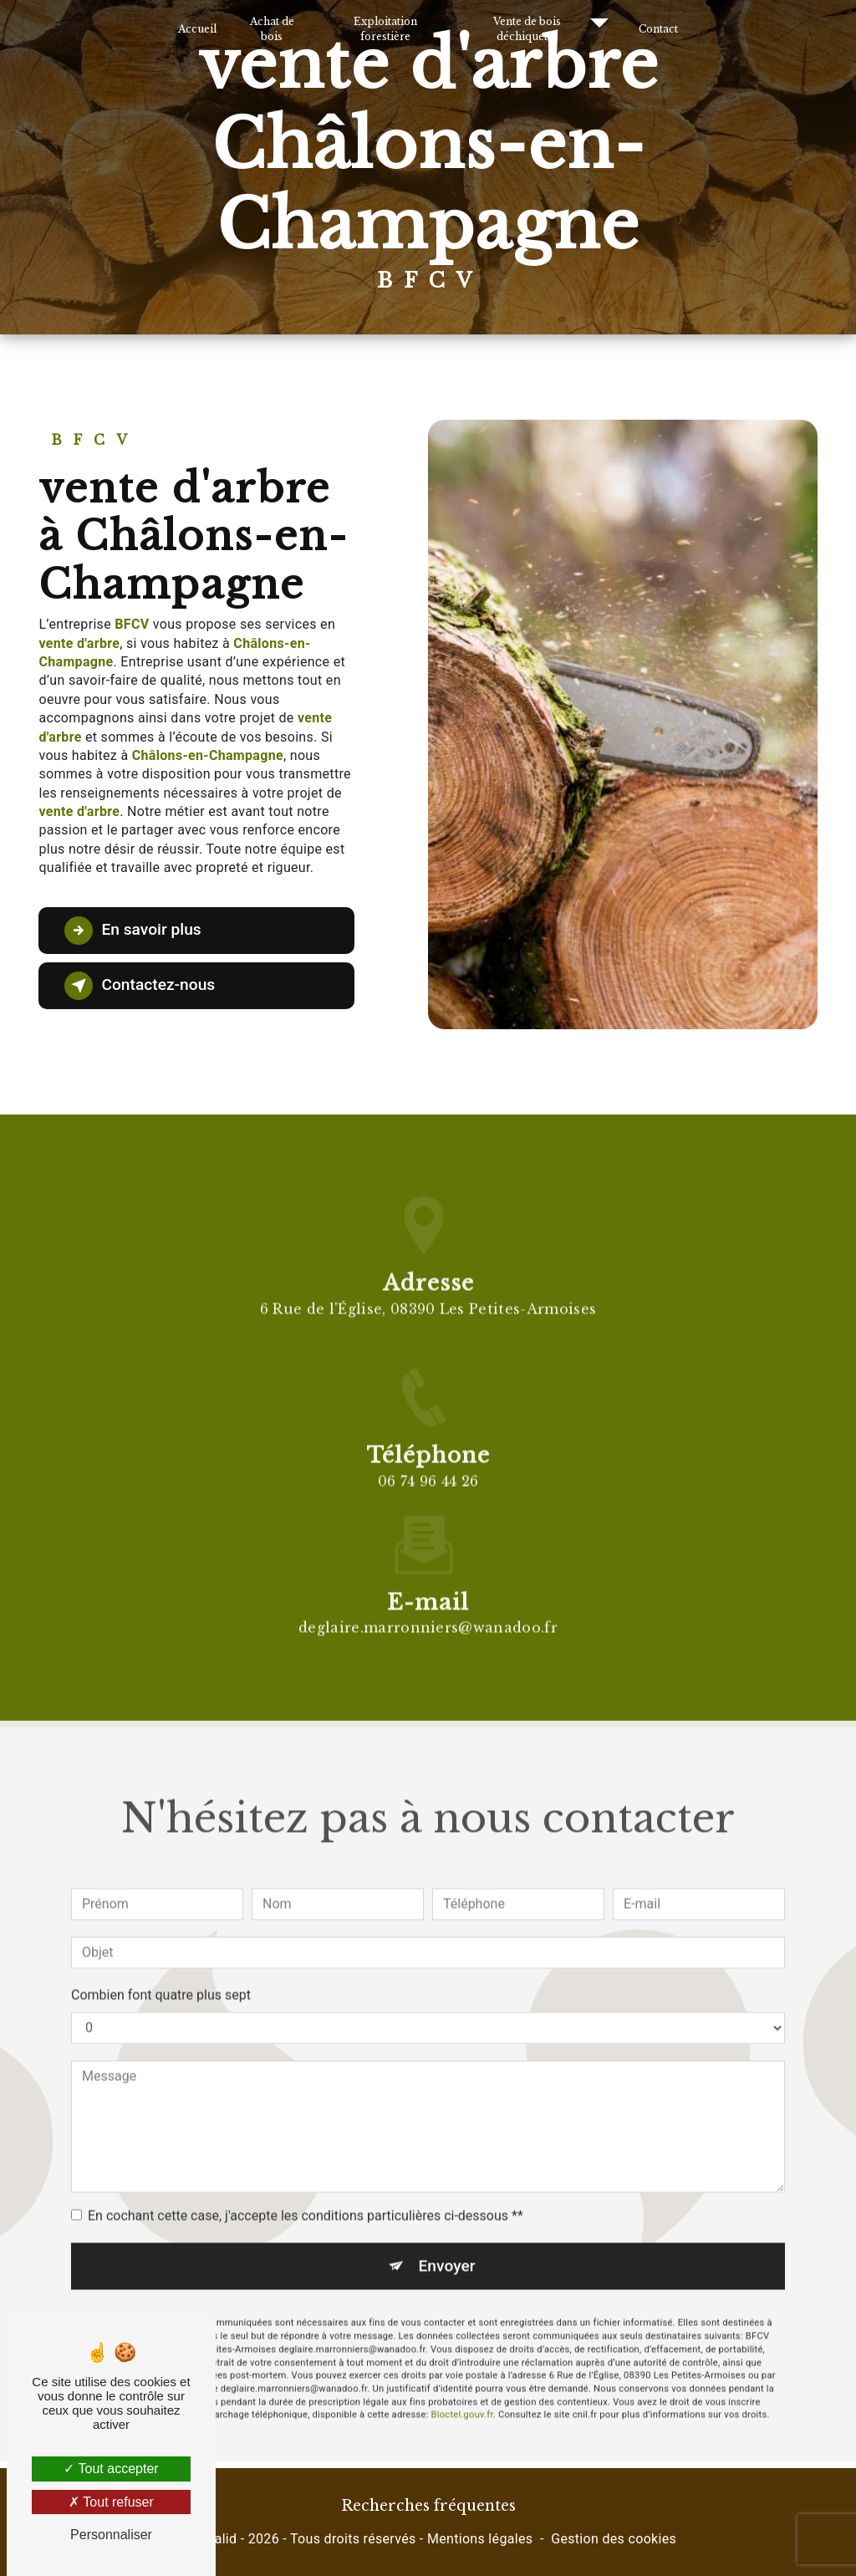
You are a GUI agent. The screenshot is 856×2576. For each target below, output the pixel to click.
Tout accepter (111, 2468)
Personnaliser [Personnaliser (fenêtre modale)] (111, 2535)
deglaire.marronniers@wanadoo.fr (428, 1598)
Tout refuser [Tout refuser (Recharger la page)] (111, 2502)
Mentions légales (479, 2539)
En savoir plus (132, 930)
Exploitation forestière (385, 29)
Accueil (197, 29)
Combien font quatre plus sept (161, 1965)
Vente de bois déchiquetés (527, 29)
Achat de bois (272, 29)
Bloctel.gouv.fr (462, 2385)
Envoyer (447, 2236)
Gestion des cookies (613, 2539)
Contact (658, 29)
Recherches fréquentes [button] (428, 2506)
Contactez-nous (139, 986)
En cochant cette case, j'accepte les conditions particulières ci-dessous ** (305, 2186)
